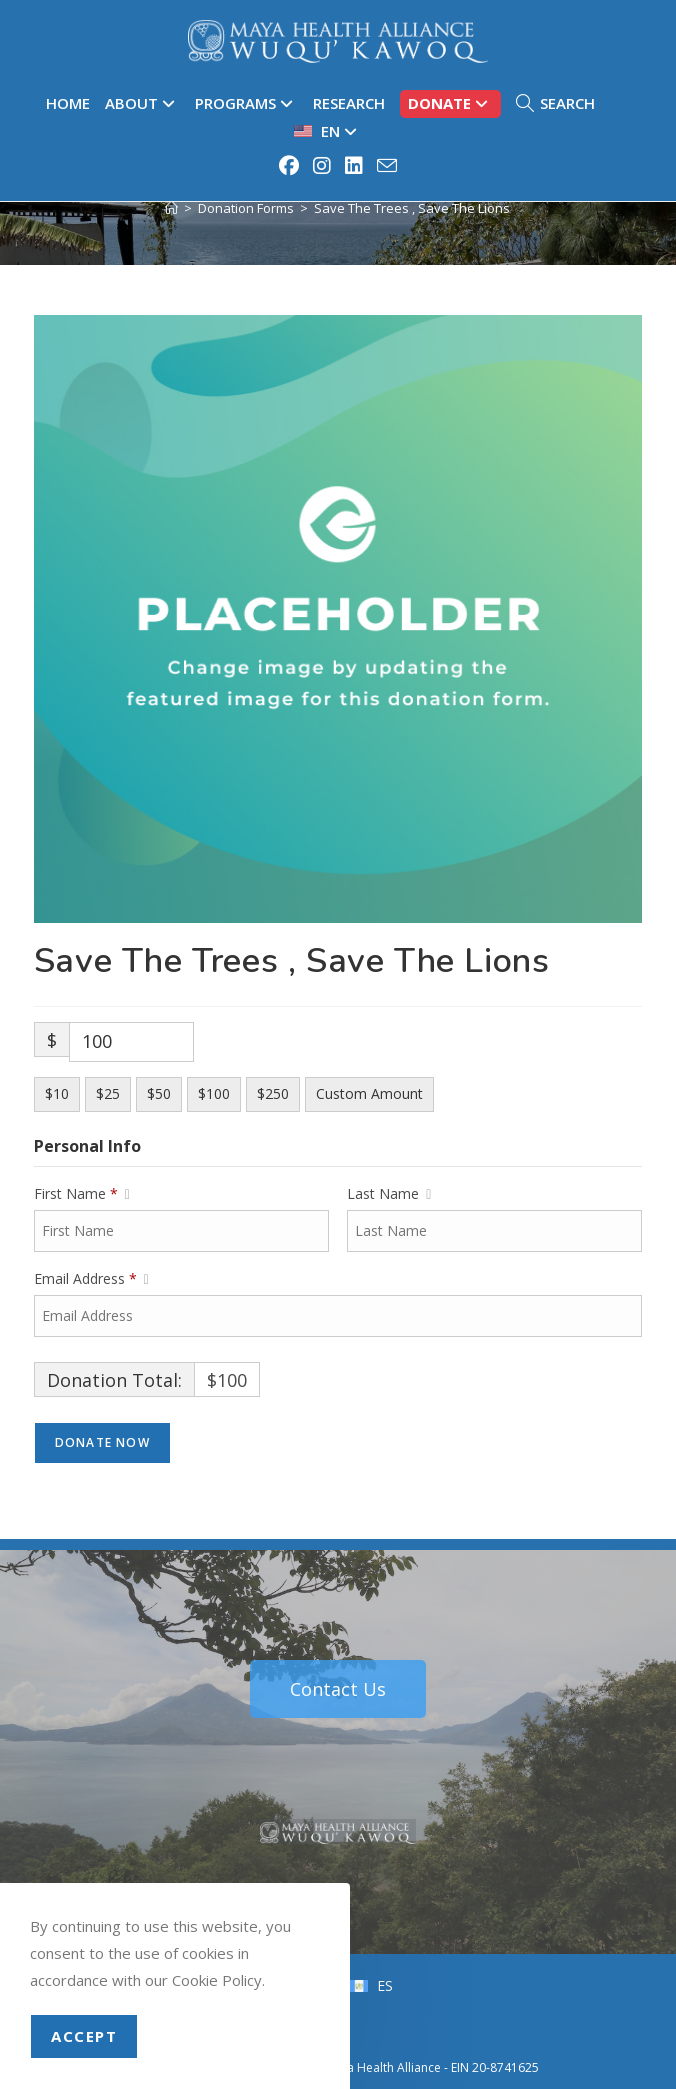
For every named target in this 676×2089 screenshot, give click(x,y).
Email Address (91, 1279)
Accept (84, 2036)
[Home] (171, 208)
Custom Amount (369, 1093)
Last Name (389, 1194)
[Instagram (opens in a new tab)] (323, 166)
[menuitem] (328, 131)
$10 (57, 1093)
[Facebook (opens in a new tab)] (290, 166)
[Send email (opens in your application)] (384, 165)
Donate (450, 103)
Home (68, 103)
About (142, 103)
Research (349, 103)
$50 (159, 1093)
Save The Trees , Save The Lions (412, 208)
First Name (82, 1194)
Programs (246, 103)
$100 (214, 1093)
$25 (108, 1093)
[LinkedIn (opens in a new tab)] (355, 166)
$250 (273, 1093)
